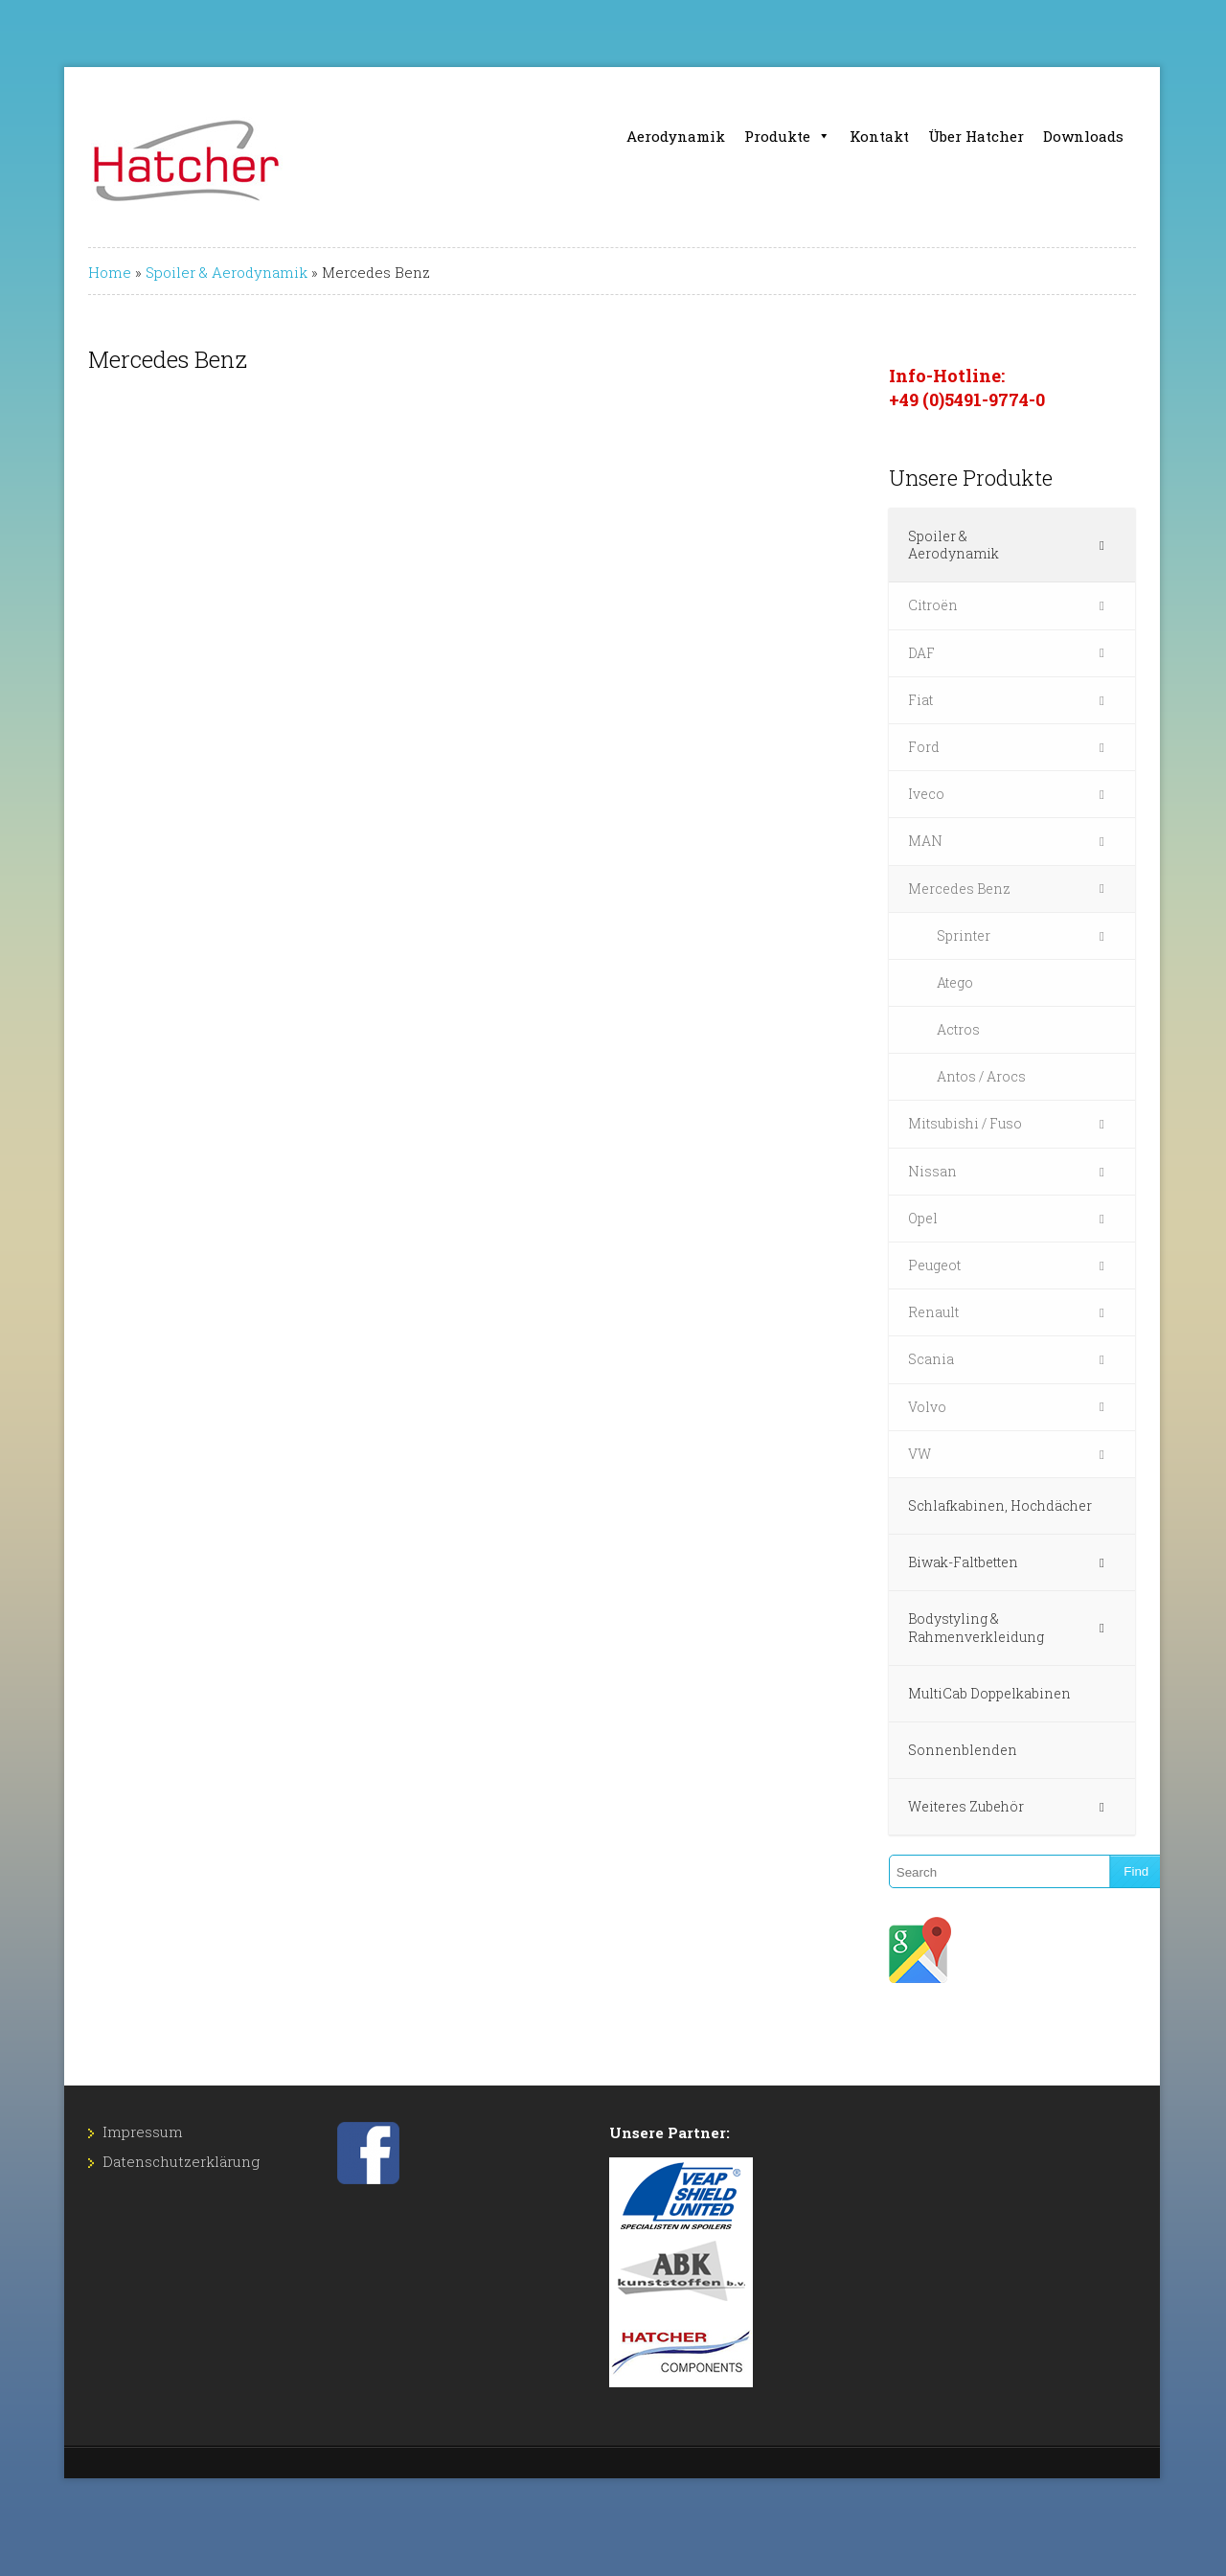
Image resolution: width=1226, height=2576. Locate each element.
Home (58, 272)
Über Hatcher (1024, 136)
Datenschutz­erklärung (130, 2144)
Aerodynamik (723, 136)
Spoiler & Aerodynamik (176, 272)
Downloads (1131, 136)
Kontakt (927, 136)
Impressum (92, 2114)
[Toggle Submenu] (1151, 536)
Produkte (835, 136)
